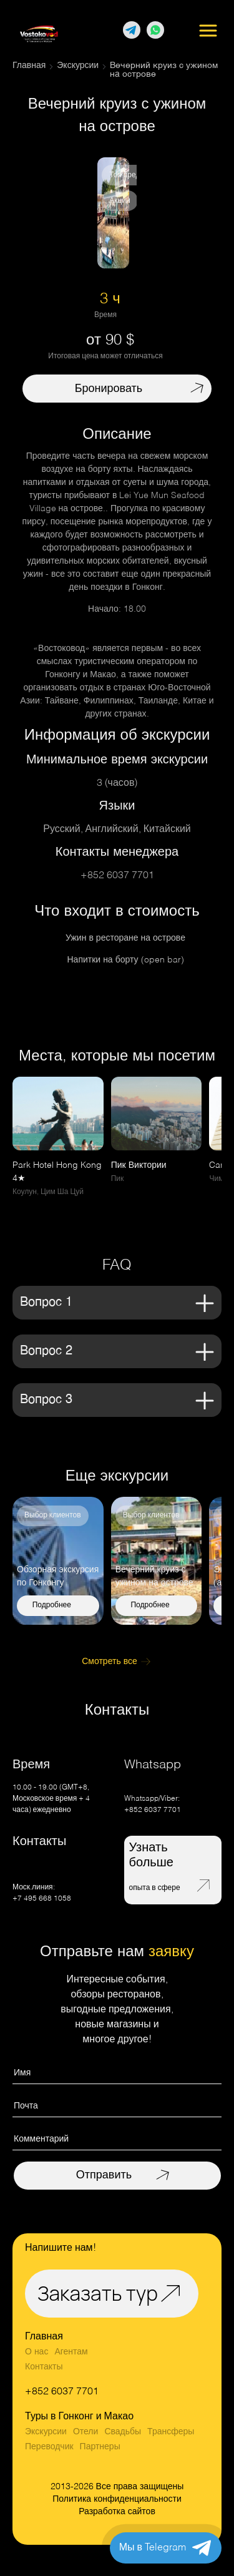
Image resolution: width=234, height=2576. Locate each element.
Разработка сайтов (117, 2511)
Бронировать (108, 388)
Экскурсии (46, 2431)
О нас (36, 2352)
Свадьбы (122, 2431)
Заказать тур (97, 2293)
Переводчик (49, 2446)
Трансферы (170, 2431)
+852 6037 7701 (117, 876)
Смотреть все (109, 1661)
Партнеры (100, 2446)
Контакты (43, 2367)
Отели (85, 2431)
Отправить (104, 2175)
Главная (44, 2337)
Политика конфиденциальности (117, 2499)
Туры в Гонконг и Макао (79, 2417)
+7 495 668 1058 (41, 1899)
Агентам (70, 2352)
